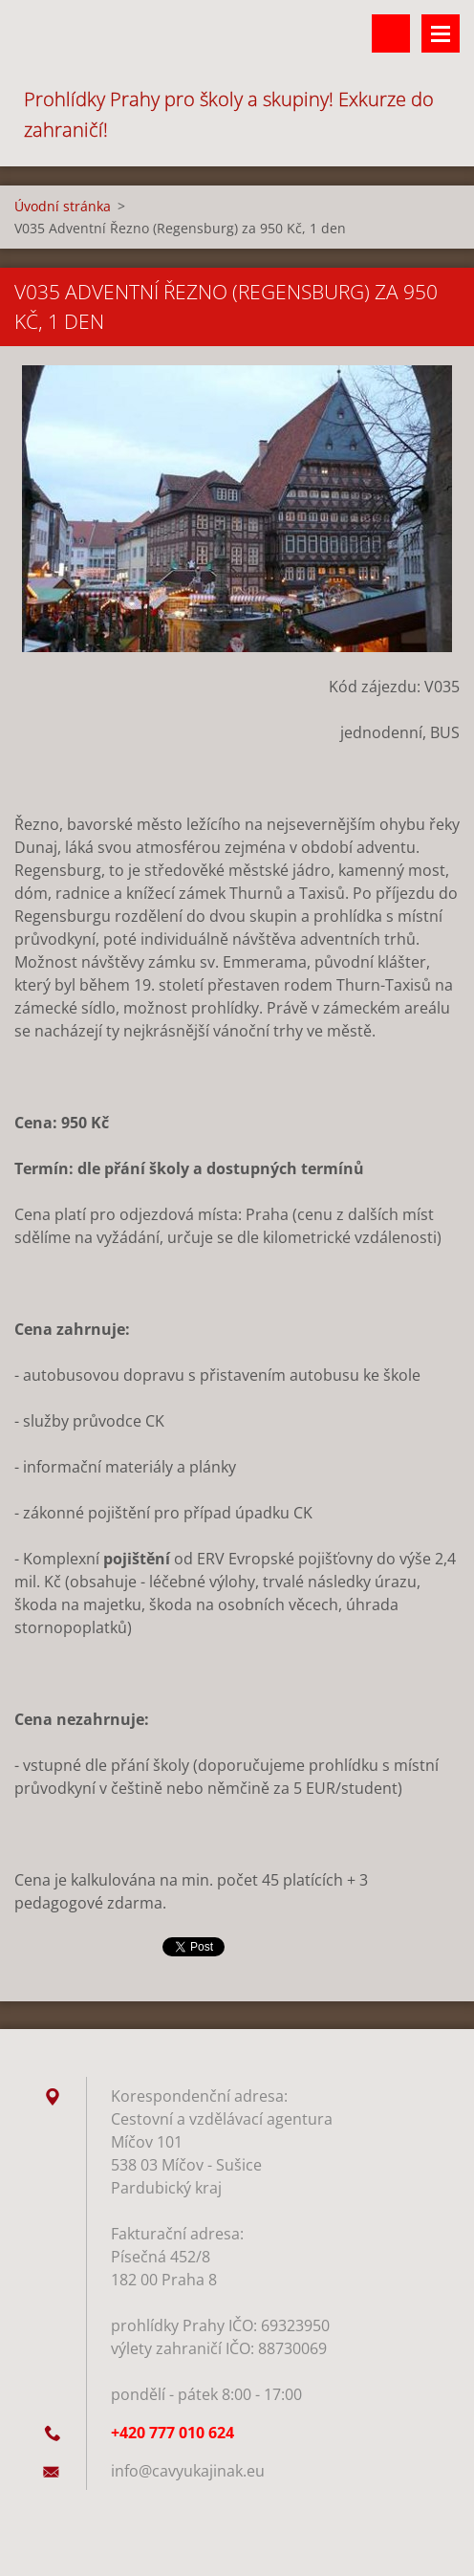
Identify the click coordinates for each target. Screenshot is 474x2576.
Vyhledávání (391, 33)
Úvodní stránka (62, 206)
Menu (440, 33)
